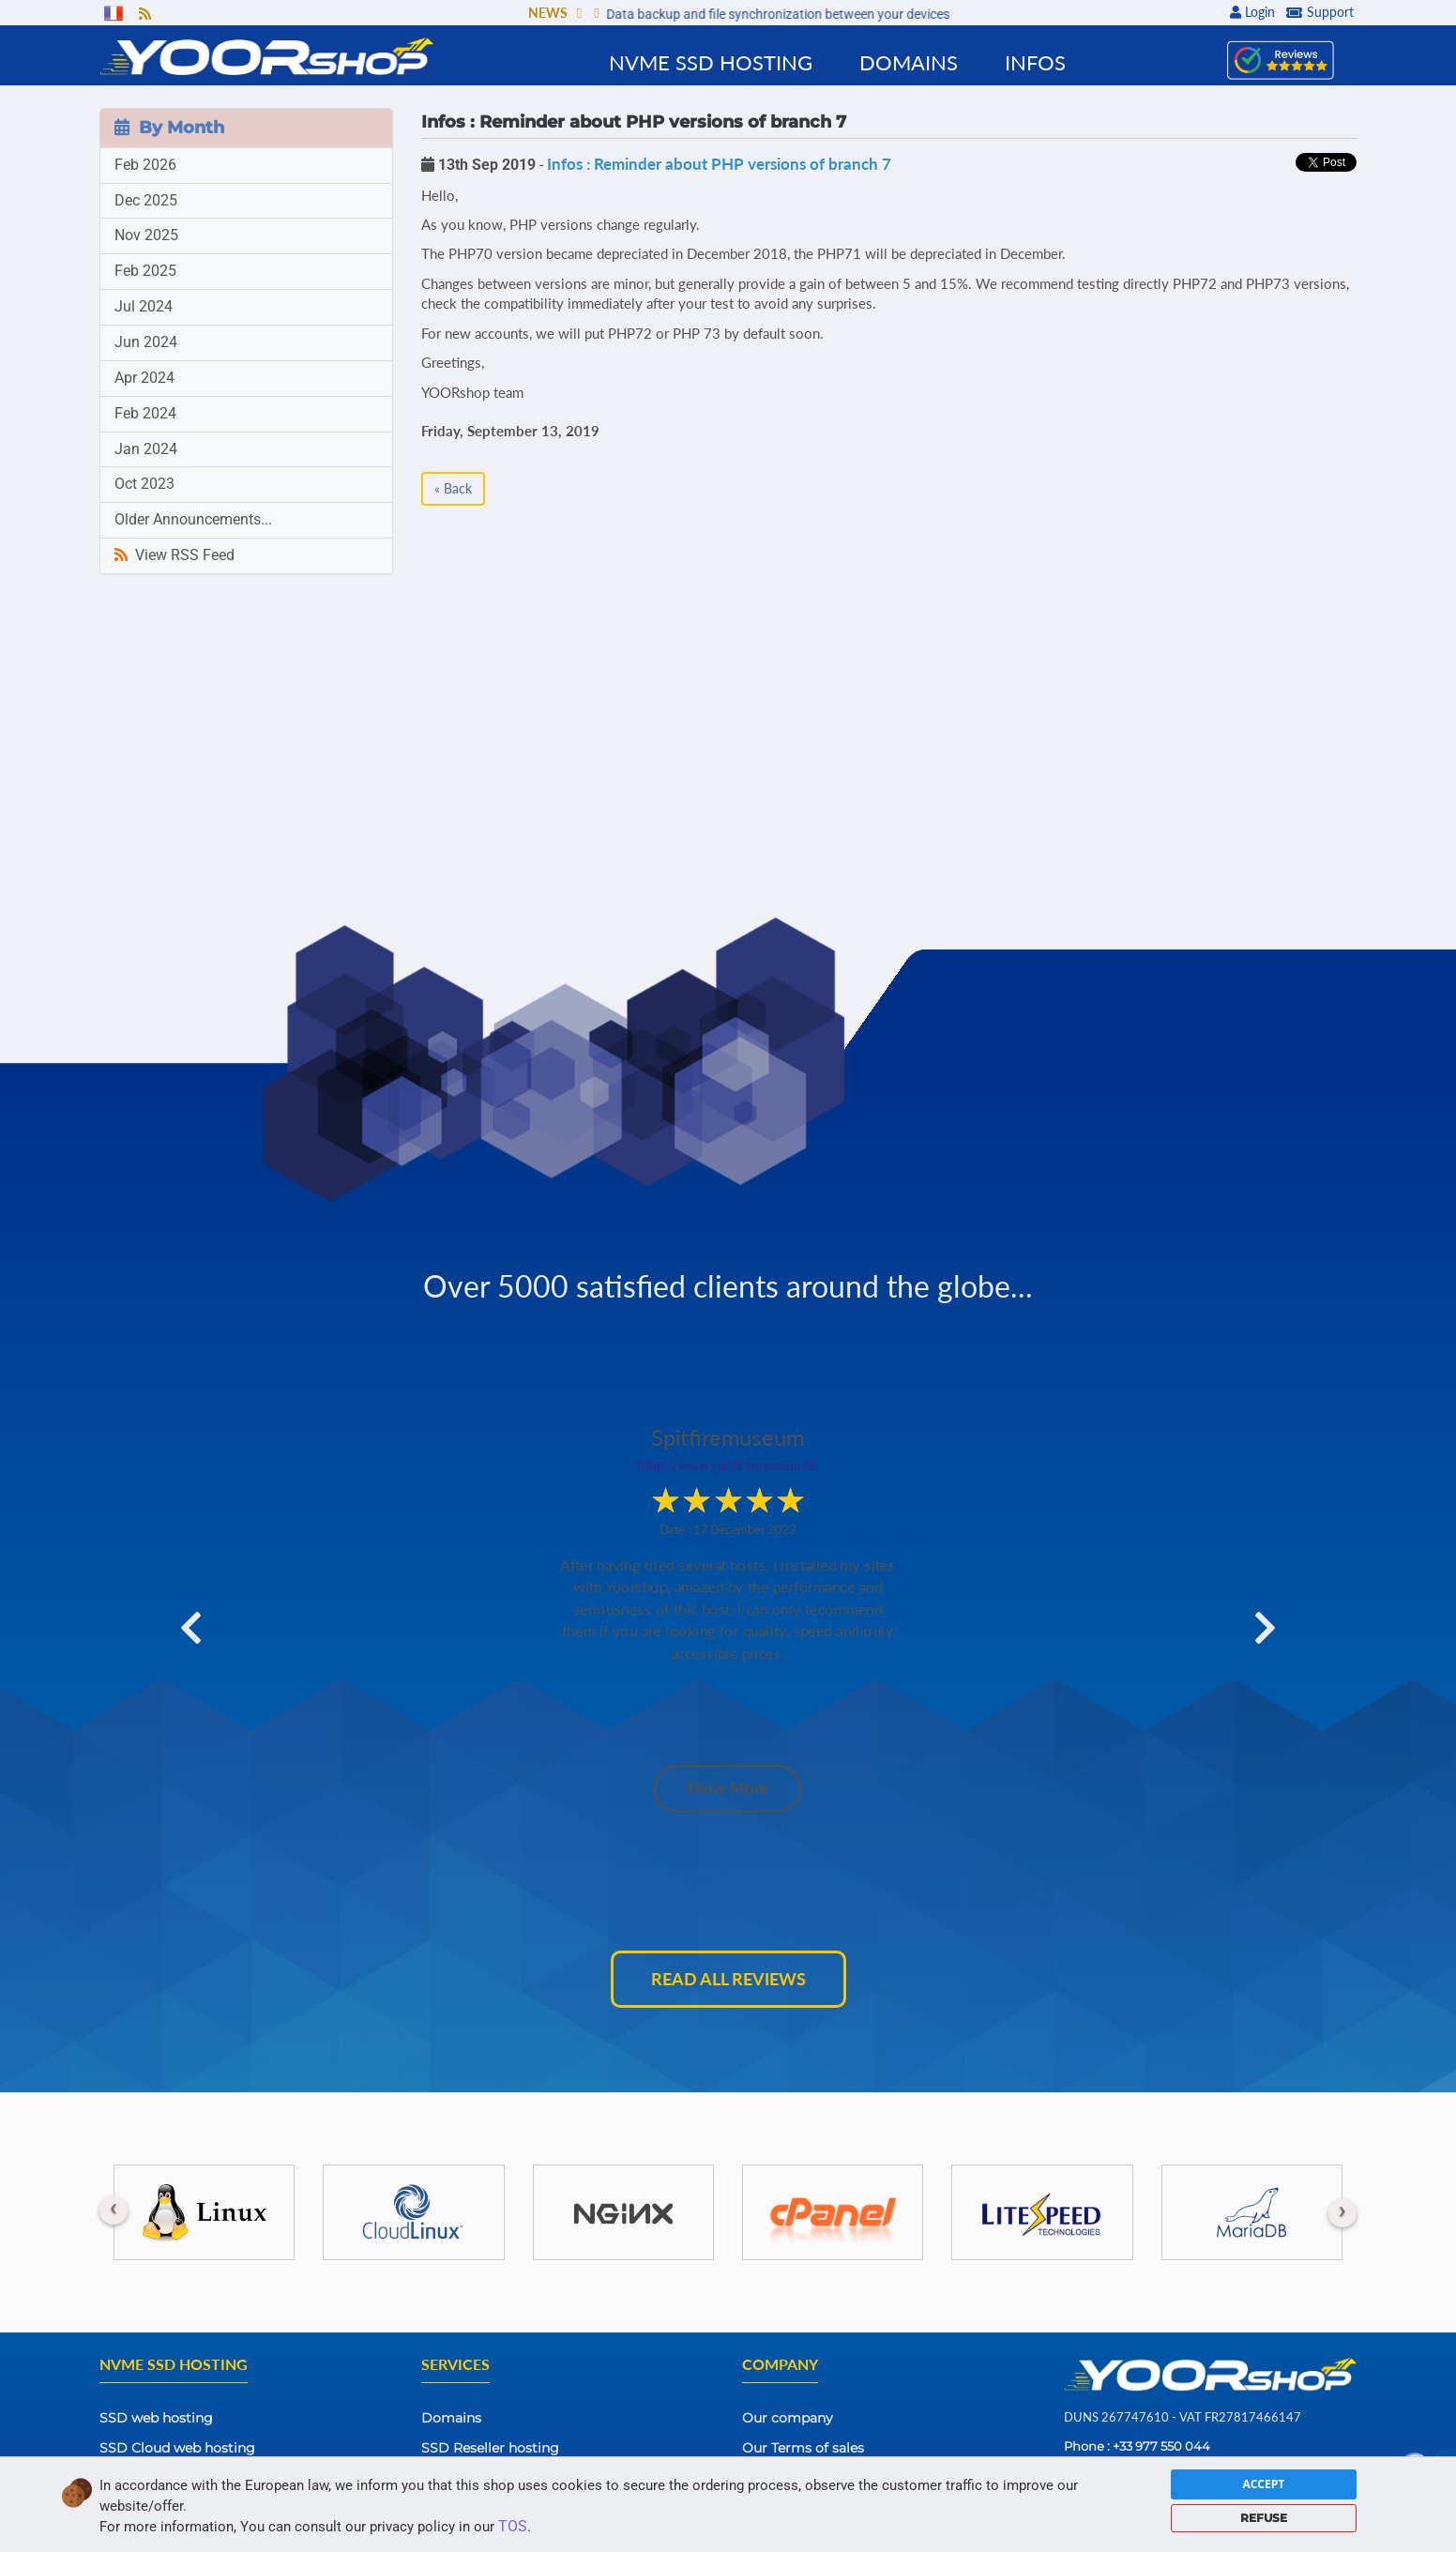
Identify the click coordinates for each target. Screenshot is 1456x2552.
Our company (787, 2417)
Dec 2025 (145, 200)
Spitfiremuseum (728, 1437)
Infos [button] (1035, 62)
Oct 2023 (144, 484)
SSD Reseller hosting (490, 2447)
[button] (579, 15)
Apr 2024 (144, 378)
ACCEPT (1263, 2484)
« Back (453, 488)
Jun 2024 (145, 342)
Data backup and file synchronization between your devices (778, 14)
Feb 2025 (145, 271)
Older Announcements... (193, 519)
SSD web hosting (156, 2417)
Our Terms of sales (803, 2447)
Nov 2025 (146, 235)
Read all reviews (728, 1978)
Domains (451, 2417)
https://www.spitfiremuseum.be (728, 1465)
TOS (512, 2526)
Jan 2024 (145, 449)
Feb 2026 (145, 165)
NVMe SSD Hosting (710, 62)
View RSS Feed (174, 555)
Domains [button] (908, 62)
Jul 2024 (143, 306)
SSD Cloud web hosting (177, 2447)
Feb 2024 (145, 413)
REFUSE (1263, 2518)
